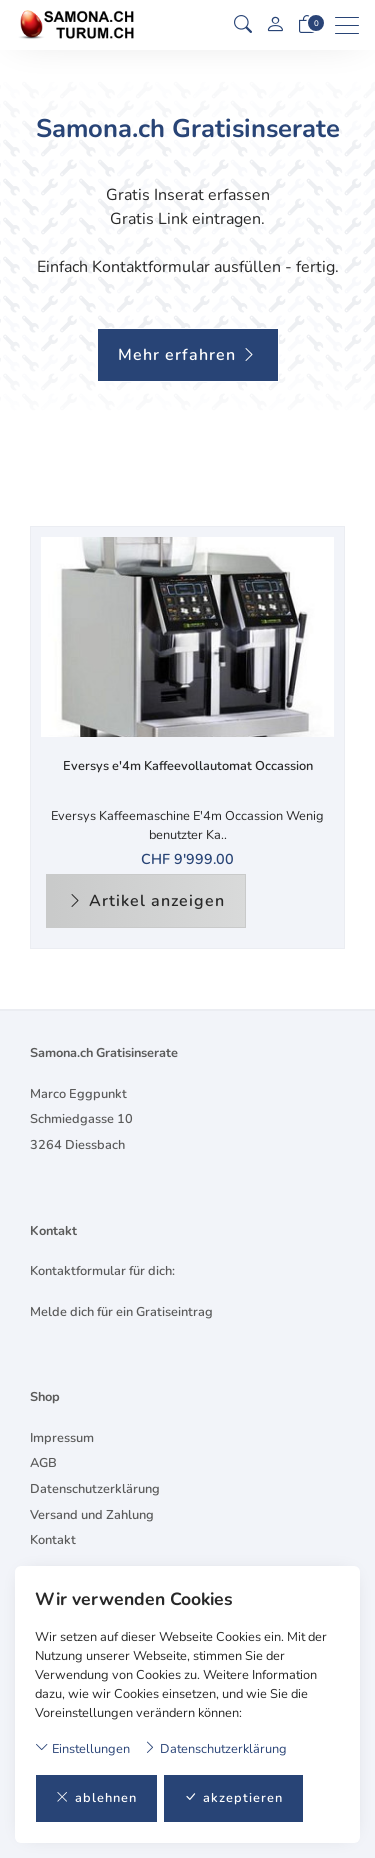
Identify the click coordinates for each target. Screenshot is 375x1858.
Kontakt (53, 1540)
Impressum (62, 1438)
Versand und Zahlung (92, 1515)
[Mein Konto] (275, 25)
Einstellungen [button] (82, 1748)
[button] (243, 25)
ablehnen (96, 1798)
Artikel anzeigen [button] (146, 901)
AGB (43, 1463)
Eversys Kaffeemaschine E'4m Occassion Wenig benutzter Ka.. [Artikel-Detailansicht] (187, 825)
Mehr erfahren (188, 355)
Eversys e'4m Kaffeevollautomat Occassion (188, 766)
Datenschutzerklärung (215, 1748)
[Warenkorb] (307, 25)
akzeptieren (233, 1798)
